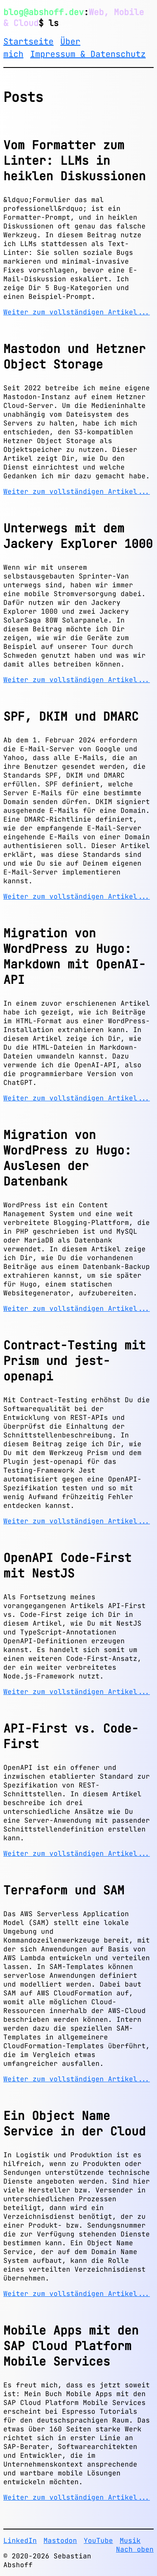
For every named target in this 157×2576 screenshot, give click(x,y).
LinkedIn (20, 2540)
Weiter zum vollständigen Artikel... (76, 312)
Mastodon (60, 2540)
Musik (130, 2540)
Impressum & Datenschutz (88, 54)
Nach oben (135, 2549)
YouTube (98, 2540)
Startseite (28, 41)
